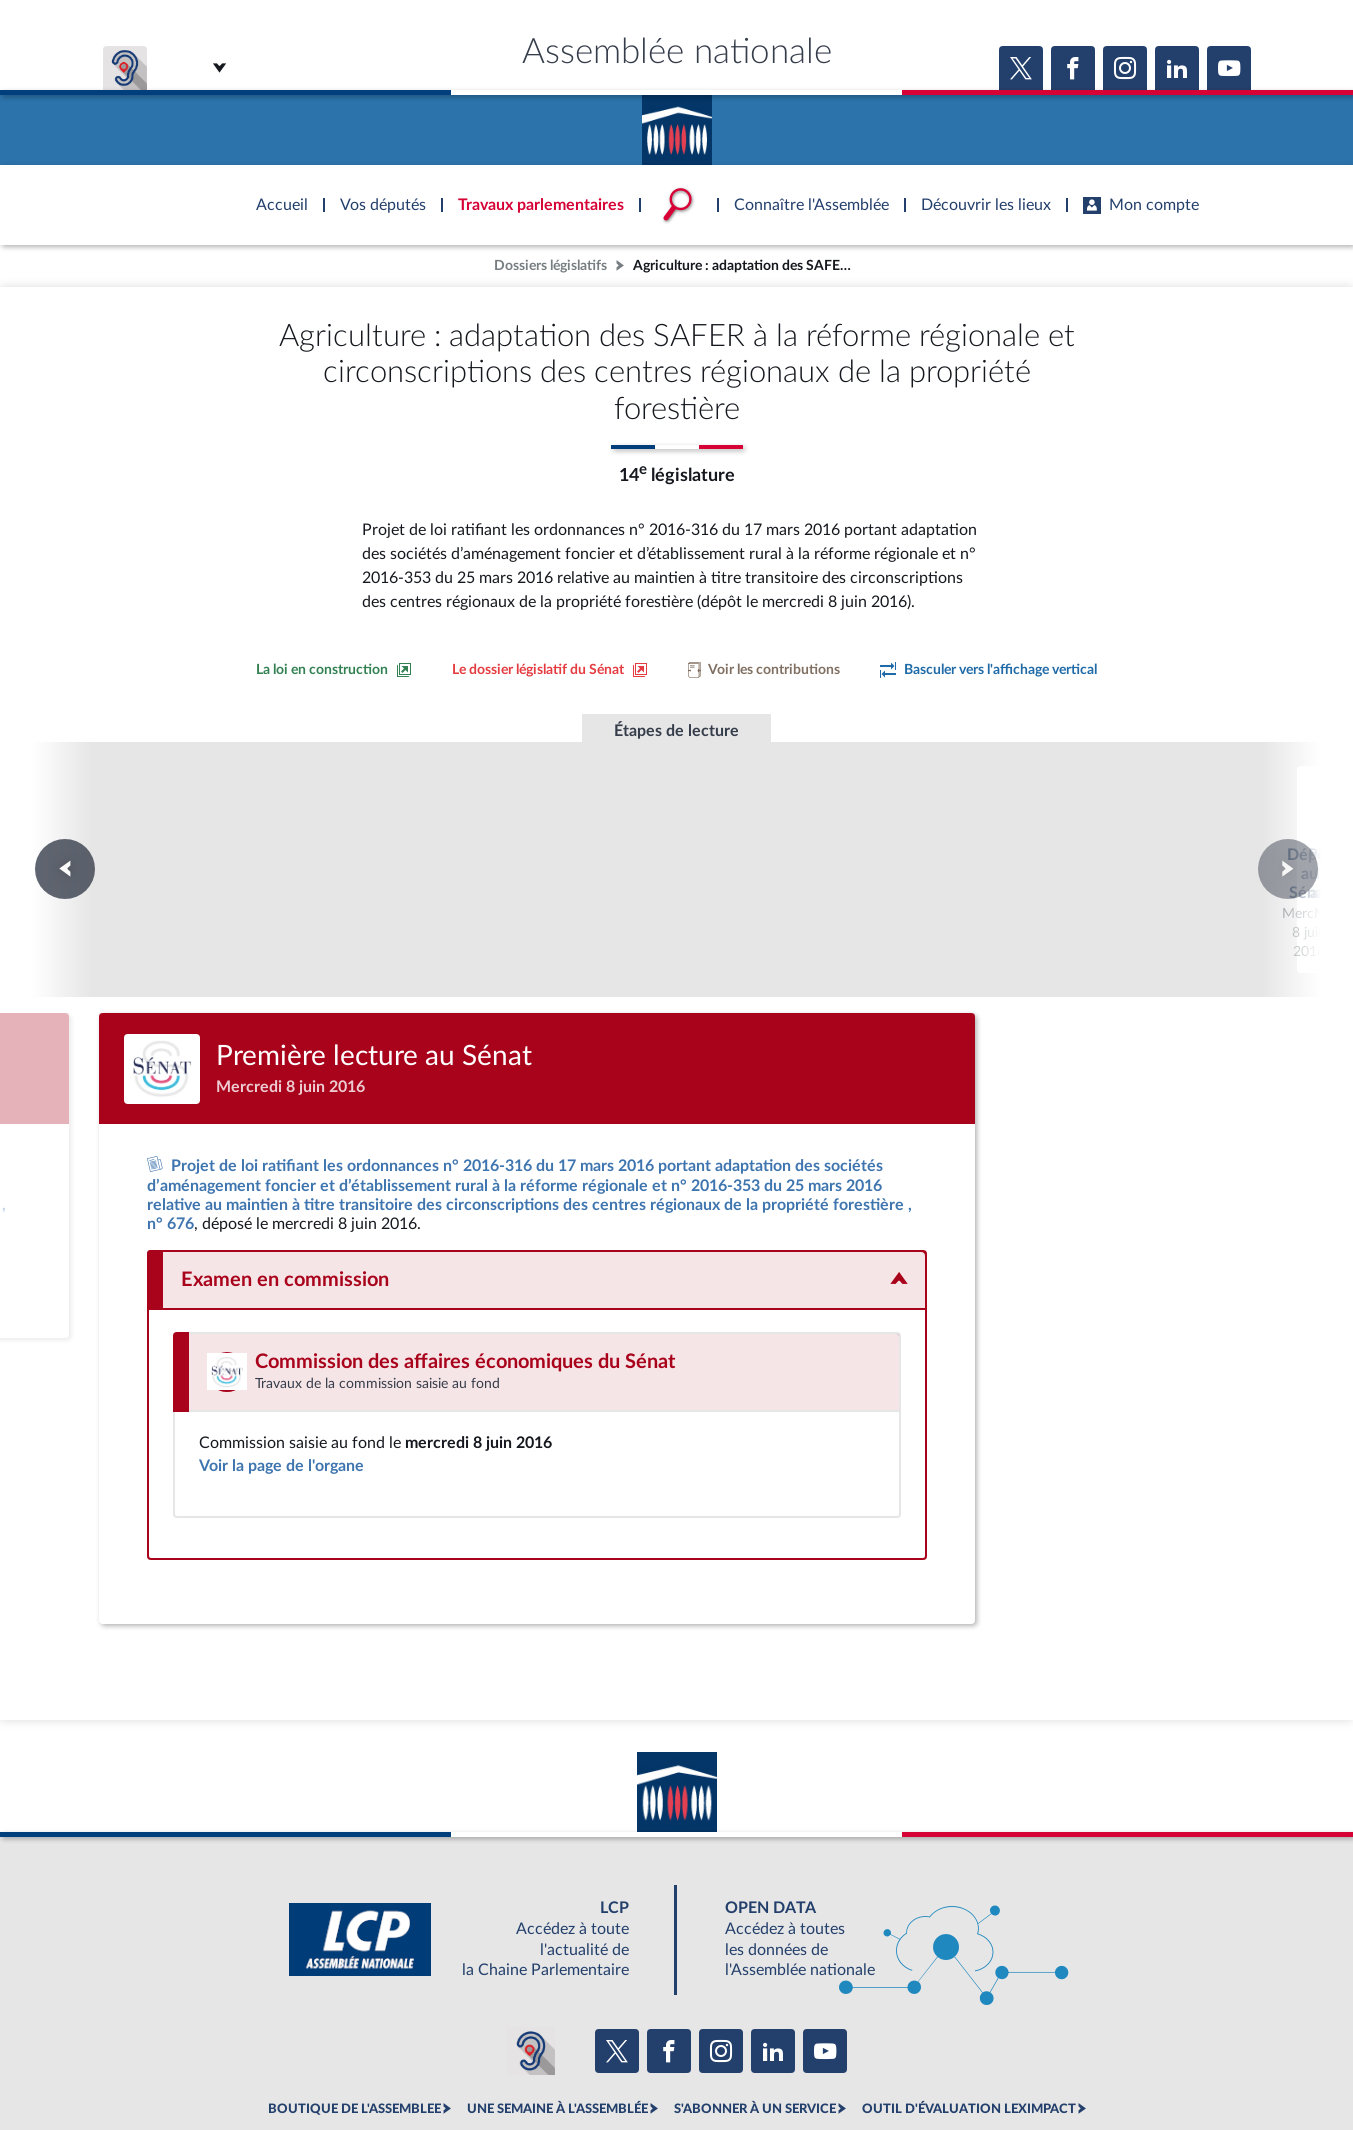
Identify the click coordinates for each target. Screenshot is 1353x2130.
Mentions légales (403, 2064)
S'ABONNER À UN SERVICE (755, 2020)
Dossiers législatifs (550, 265)
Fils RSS (855, 2064)
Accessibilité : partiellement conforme (568, 2064)
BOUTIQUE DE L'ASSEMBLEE (354, 2020)
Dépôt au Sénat (404, 830)
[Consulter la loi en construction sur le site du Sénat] (334, 670)
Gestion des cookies (942, 2064)
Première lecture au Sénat (676, 830)
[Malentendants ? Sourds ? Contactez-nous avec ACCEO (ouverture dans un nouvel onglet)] (531, 1962)
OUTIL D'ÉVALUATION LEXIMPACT (969, 2020)
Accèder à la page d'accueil (677, 123)
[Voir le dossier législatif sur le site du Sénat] (550, 670)
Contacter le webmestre (754, 2064)
